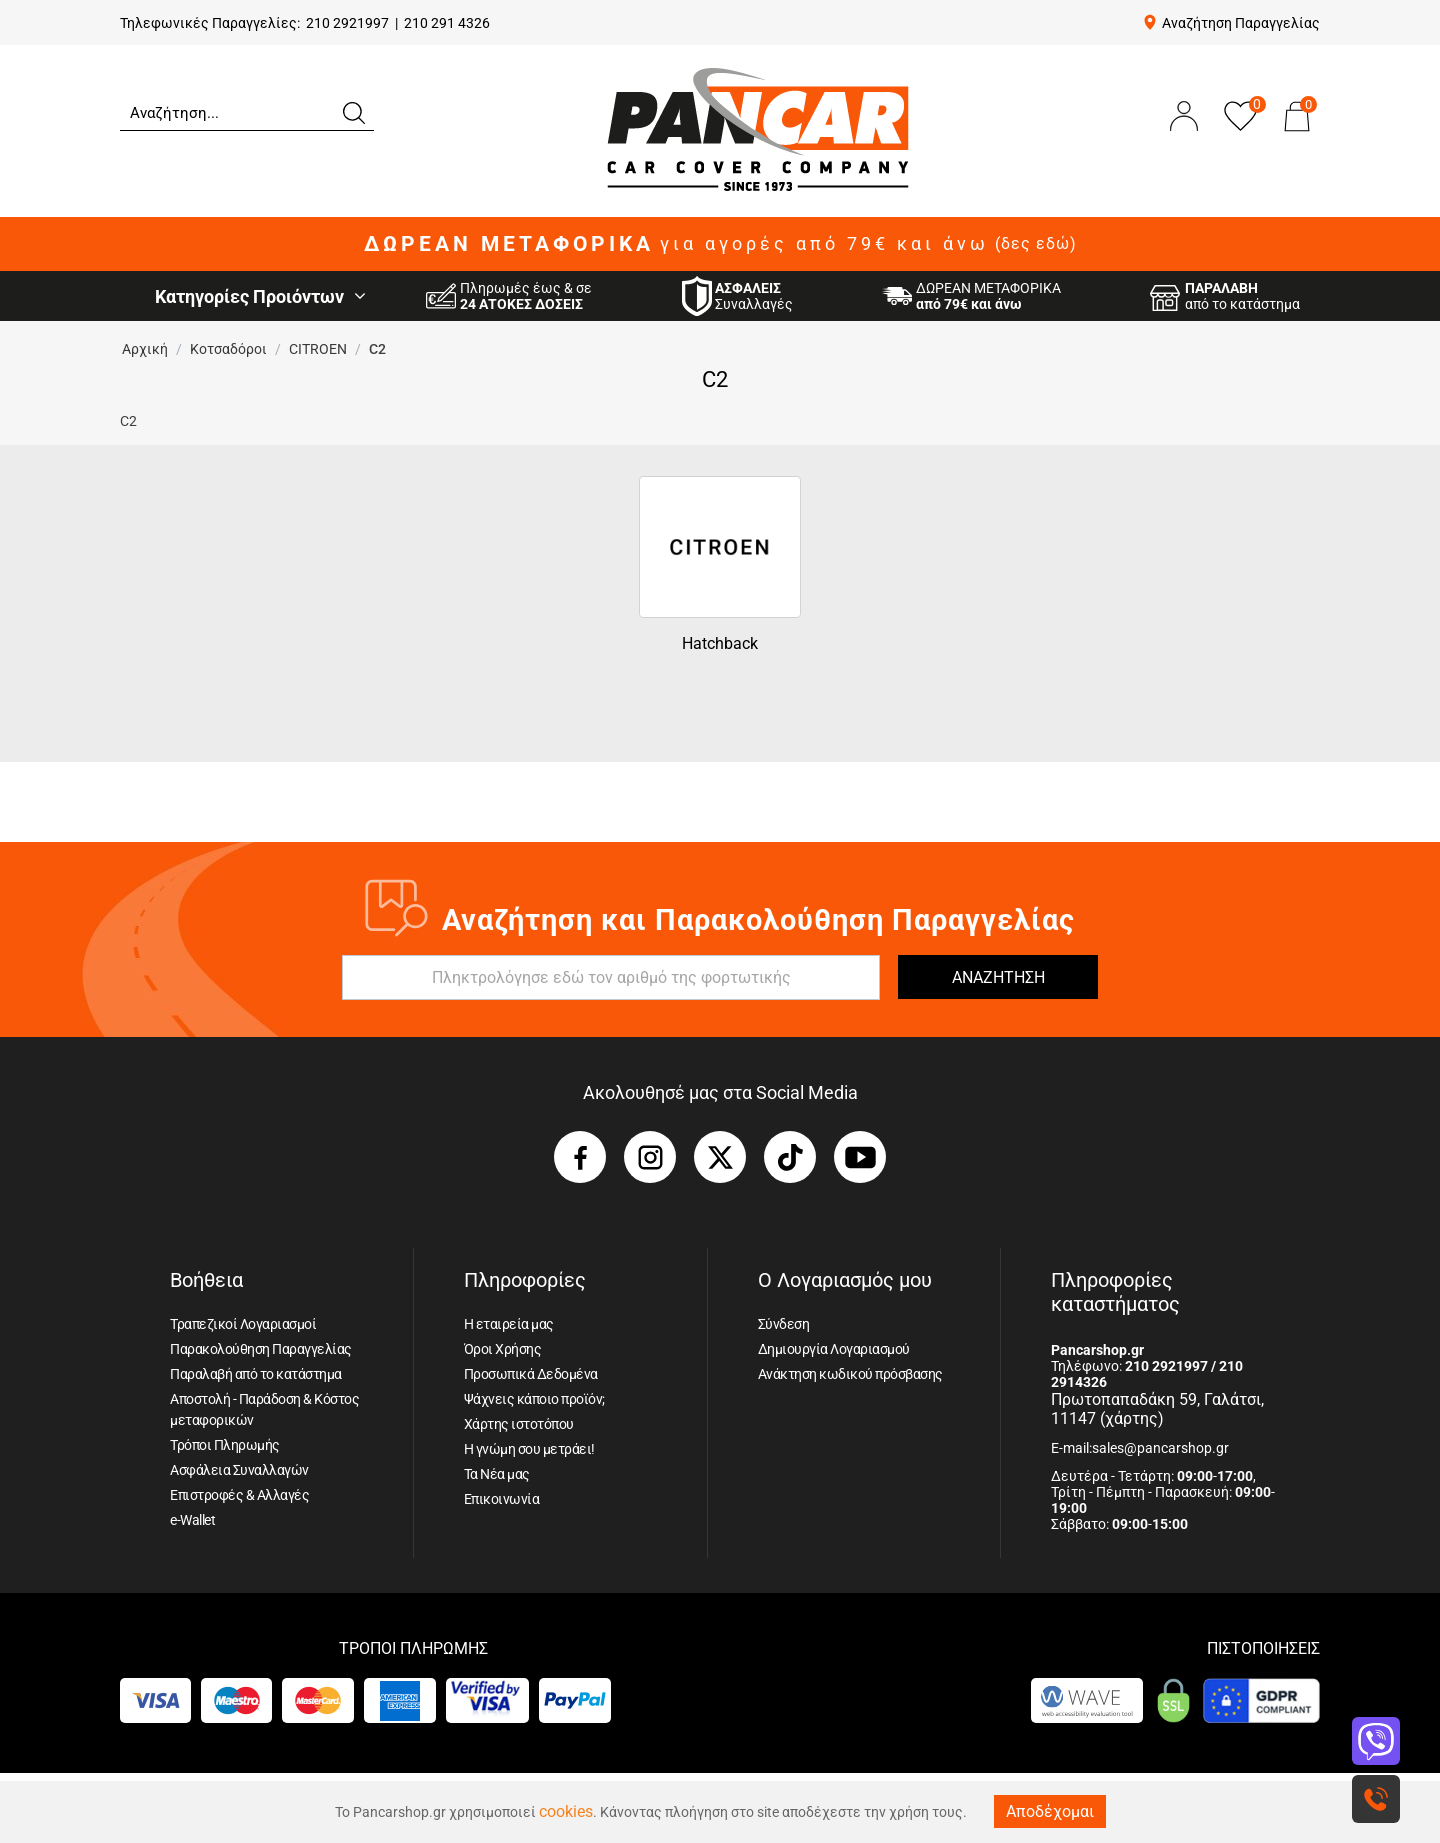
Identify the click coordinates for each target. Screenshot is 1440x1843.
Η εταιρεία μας (509, 1324)
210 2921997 (347, 23)
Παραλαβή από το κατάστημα (256, 1374)
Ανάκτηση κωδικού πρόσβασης (850, 1374)
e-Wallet (192, 1520)
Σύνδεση (784, 1324)
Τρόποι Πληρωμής (225, 1445)
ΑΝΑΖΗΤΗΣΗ (998, 977)
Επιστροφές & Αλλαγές (239, 1495)
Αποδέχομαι (1050, 1811)
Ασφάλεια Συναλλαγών (239, 1470)
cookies (566, 1811)
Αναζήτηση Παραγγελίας (1241, 23)
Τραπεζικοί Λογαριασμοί (243, 1324)
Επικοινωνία (502, 1499)
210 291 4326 (447, 23)
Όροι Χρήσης (503, 1349)
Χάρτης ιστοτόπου (519, 1424)
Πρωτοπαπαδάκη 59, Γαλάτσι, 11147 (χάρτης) (1157, 1409)
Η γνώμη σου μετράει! (529, 1449)
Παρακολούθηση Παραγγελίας (261, 1349)
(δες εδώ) (1036, 244)
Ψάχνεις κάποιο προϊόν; (534, 1399)
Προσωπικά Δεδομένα (531, 1374)
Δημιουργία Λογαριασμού (834, 1349)
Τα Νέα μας (497, 1474)
